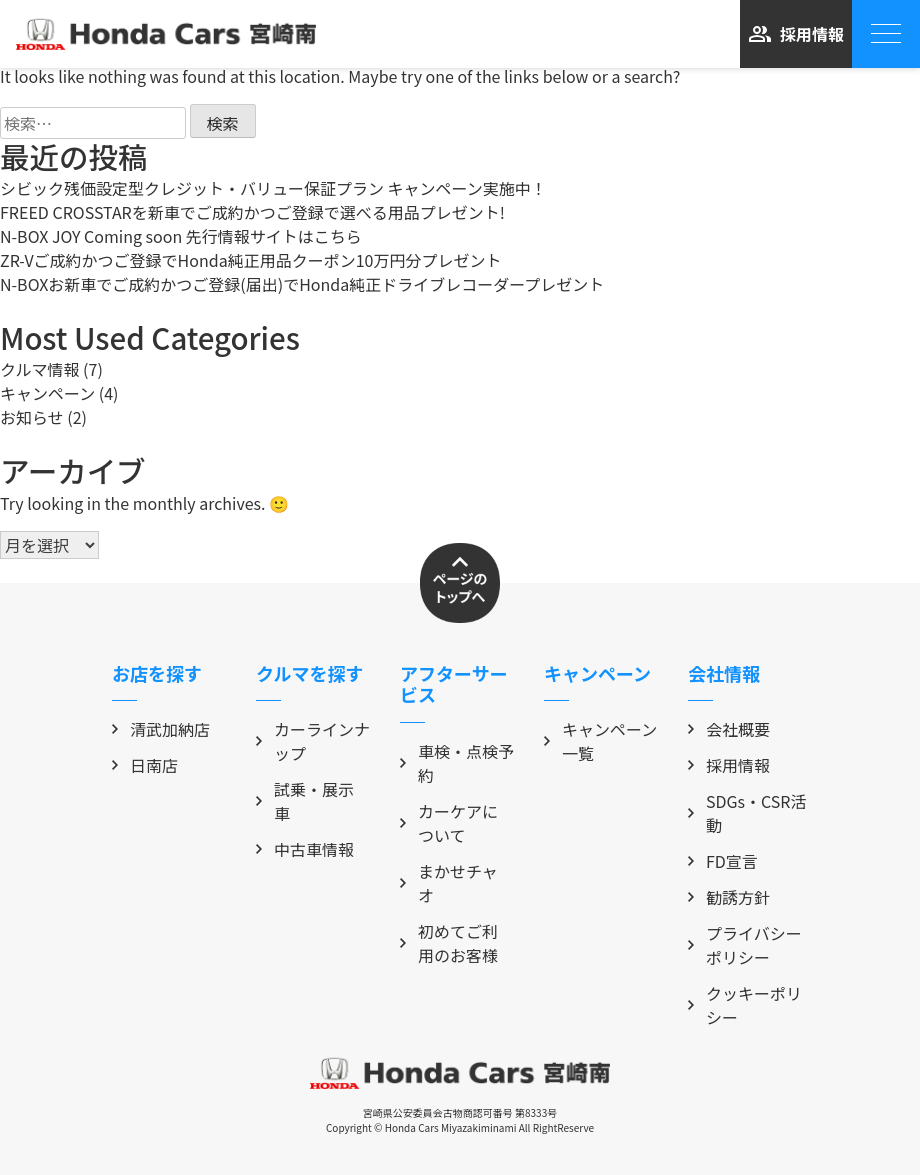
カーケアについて (449, 823)
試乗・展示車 (305, 801)
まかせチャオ (449, 883)
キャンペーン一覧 (600, 741)
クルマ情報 (40, 369)
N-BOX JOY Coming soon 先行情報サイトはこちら (181, 236)
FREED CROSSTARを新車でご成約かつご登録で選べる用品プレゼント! (252, 212)
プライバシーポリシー (745, 945)
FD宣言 (723, 861)
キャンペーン (47, 393)
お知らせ (32, 417)
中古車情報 (305, 849)
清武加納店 (161, 729)
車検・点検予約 (457, 763)
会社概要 (729, 729)
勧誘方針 (729, 897)
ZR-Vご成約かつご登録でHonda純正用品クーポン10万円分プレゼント (250, 260)
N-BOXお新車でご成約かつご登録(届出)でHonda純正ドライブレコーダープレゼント (302, 284)
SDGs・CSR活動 (747, 813)
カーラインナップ (313, 741)
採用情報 (796, 34)
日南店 (145, 765)
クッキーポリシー (745, 1005)
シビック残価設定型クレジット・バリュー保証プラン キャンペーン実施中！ (273, 188)
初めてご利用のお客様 (449, 943)
